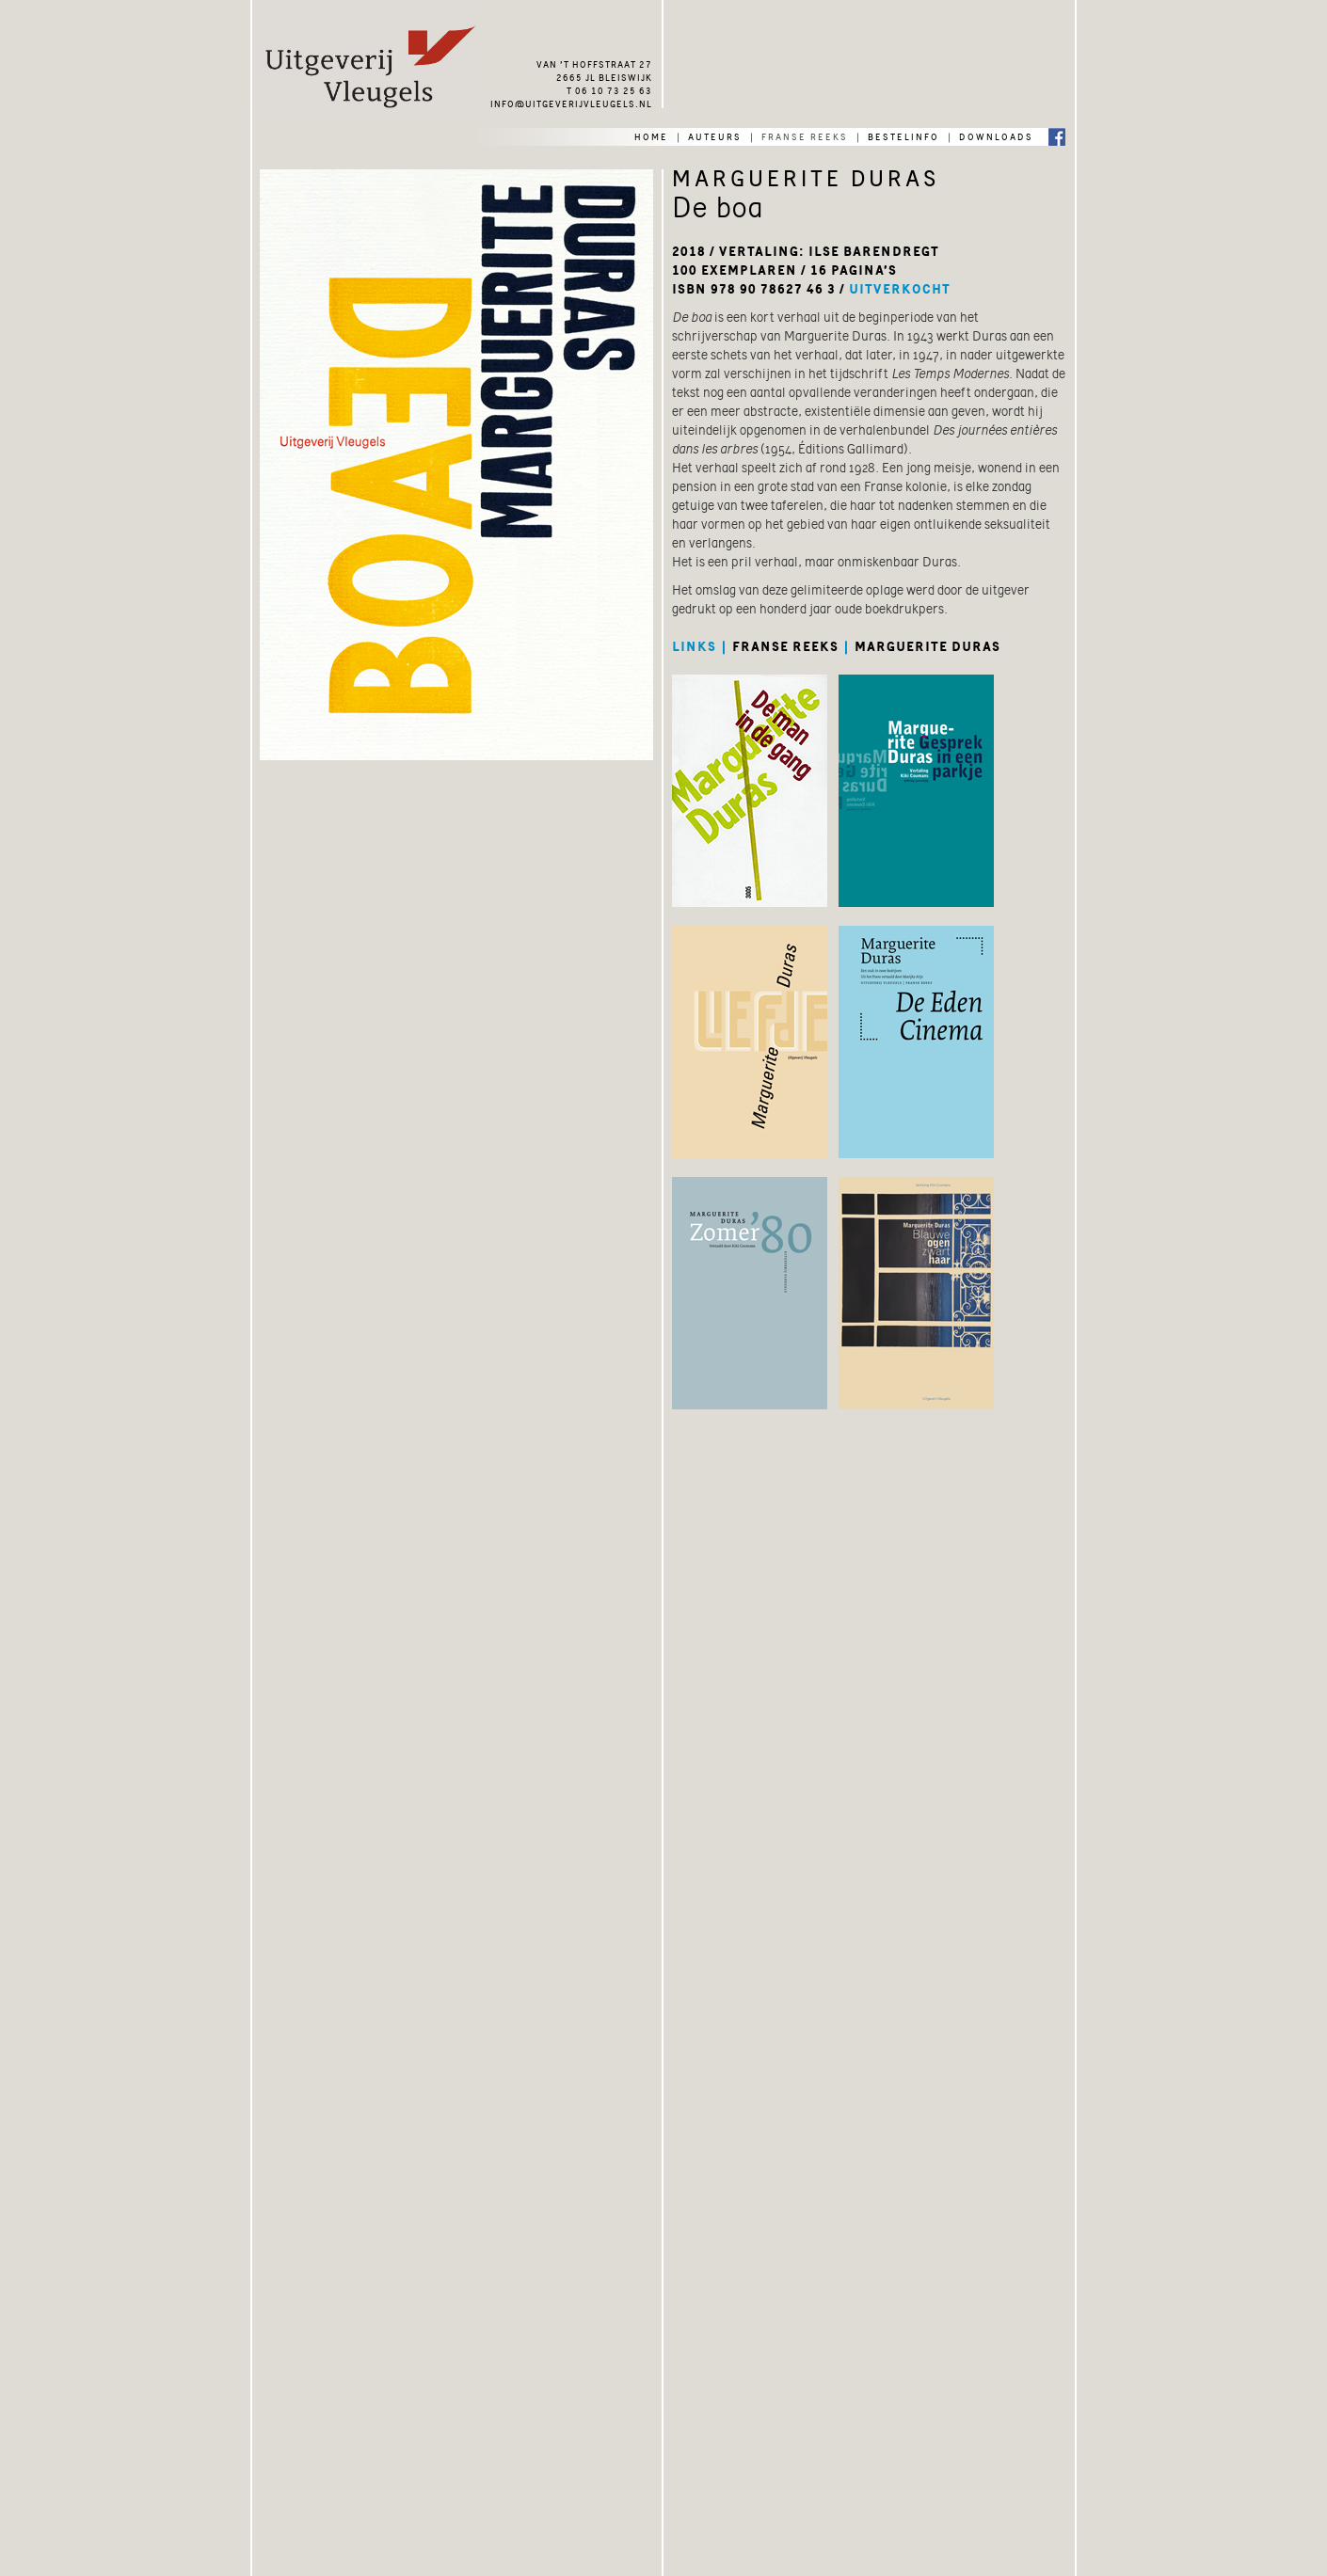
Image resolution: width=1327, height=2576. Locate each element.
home (651, 135)
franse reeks (804, 135)
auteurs (715, 135)
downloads (996, 135)
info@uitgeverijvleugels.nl (571, 102)
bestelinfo (903, 135)
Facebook (1056, 136)
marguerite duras (927, 646)
